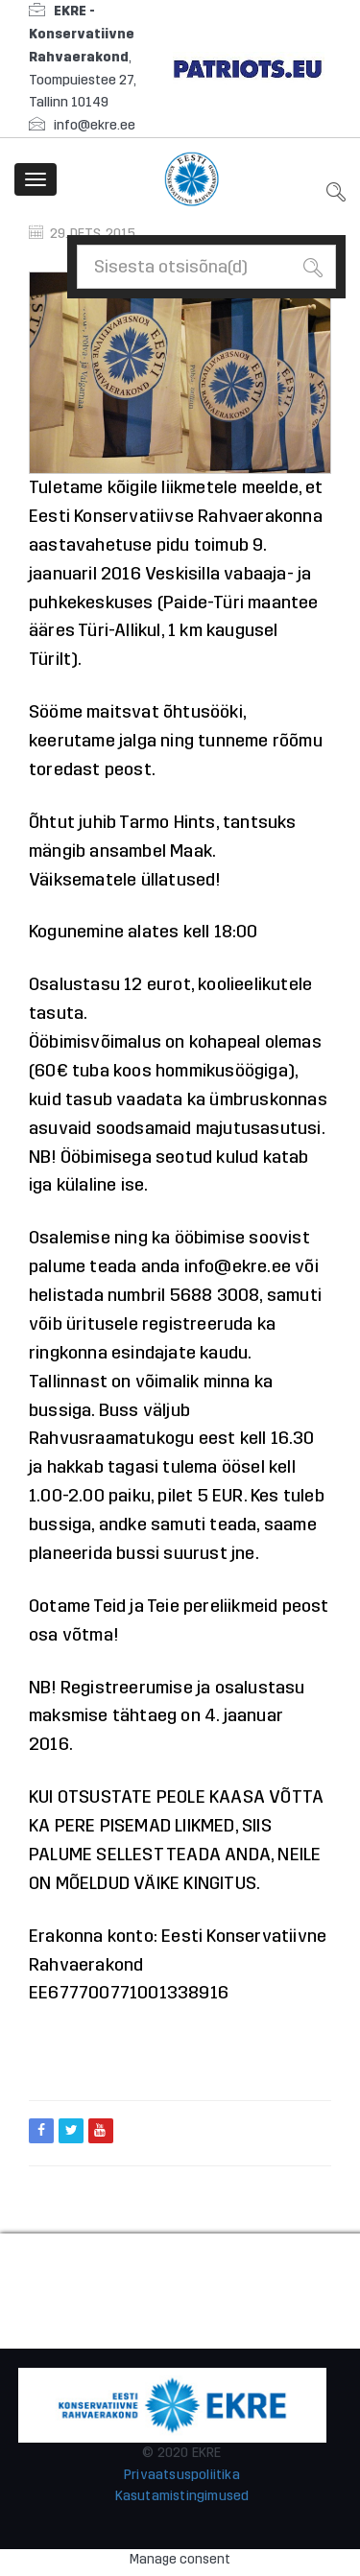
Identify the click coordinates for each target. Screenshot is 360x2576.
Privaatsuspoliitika (182, 2475)
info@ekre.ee (94, 125)
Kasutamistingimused (182, 2496)
